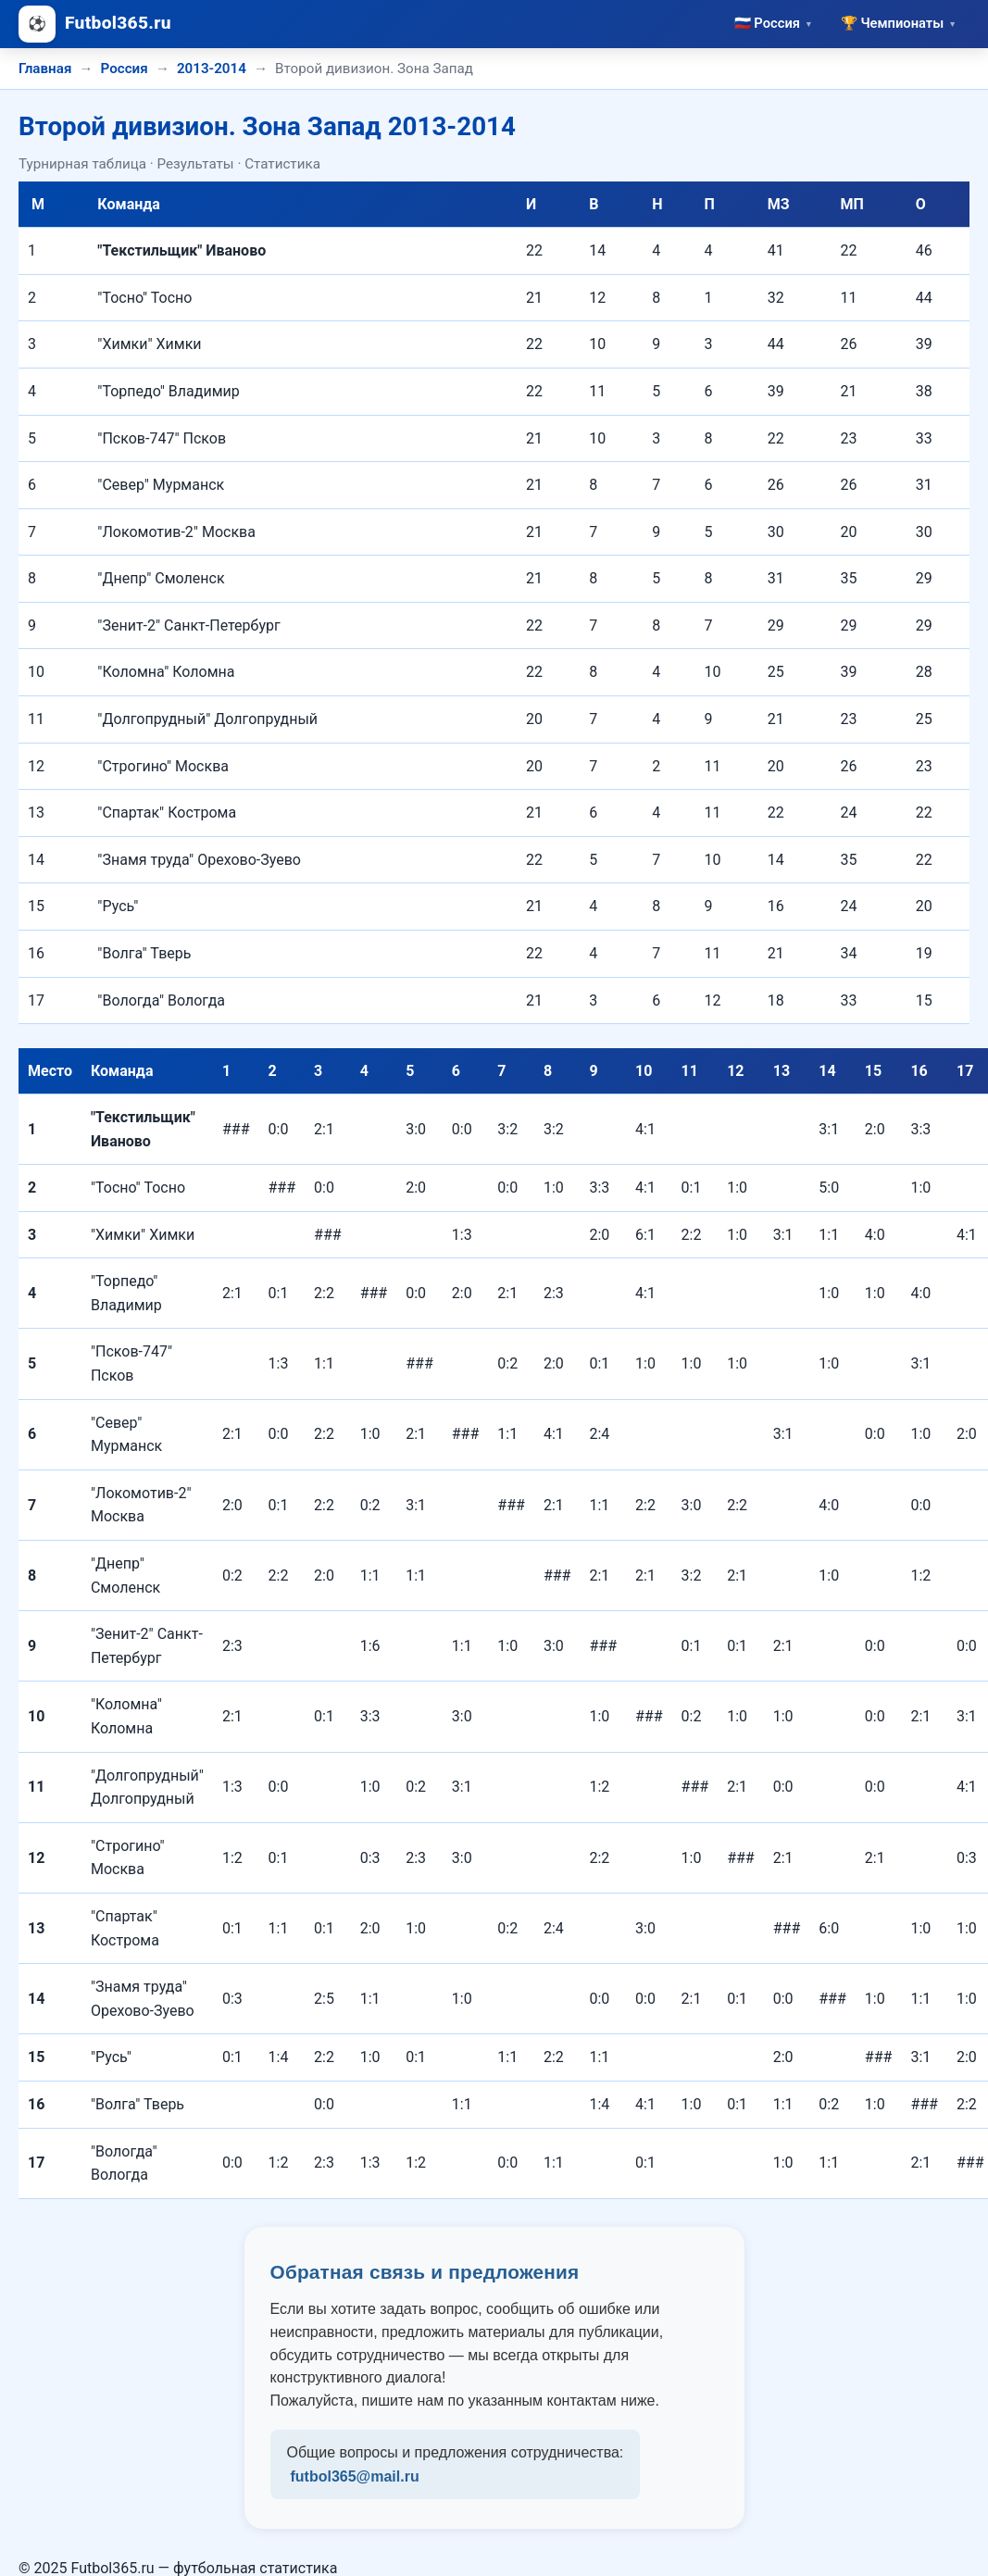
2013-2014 (211, 68)
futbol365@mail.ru (355, 2476)
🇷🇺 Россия (773, 23)
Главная (45, 68)
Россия (124, 68)
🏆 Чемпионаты (899, 23)
